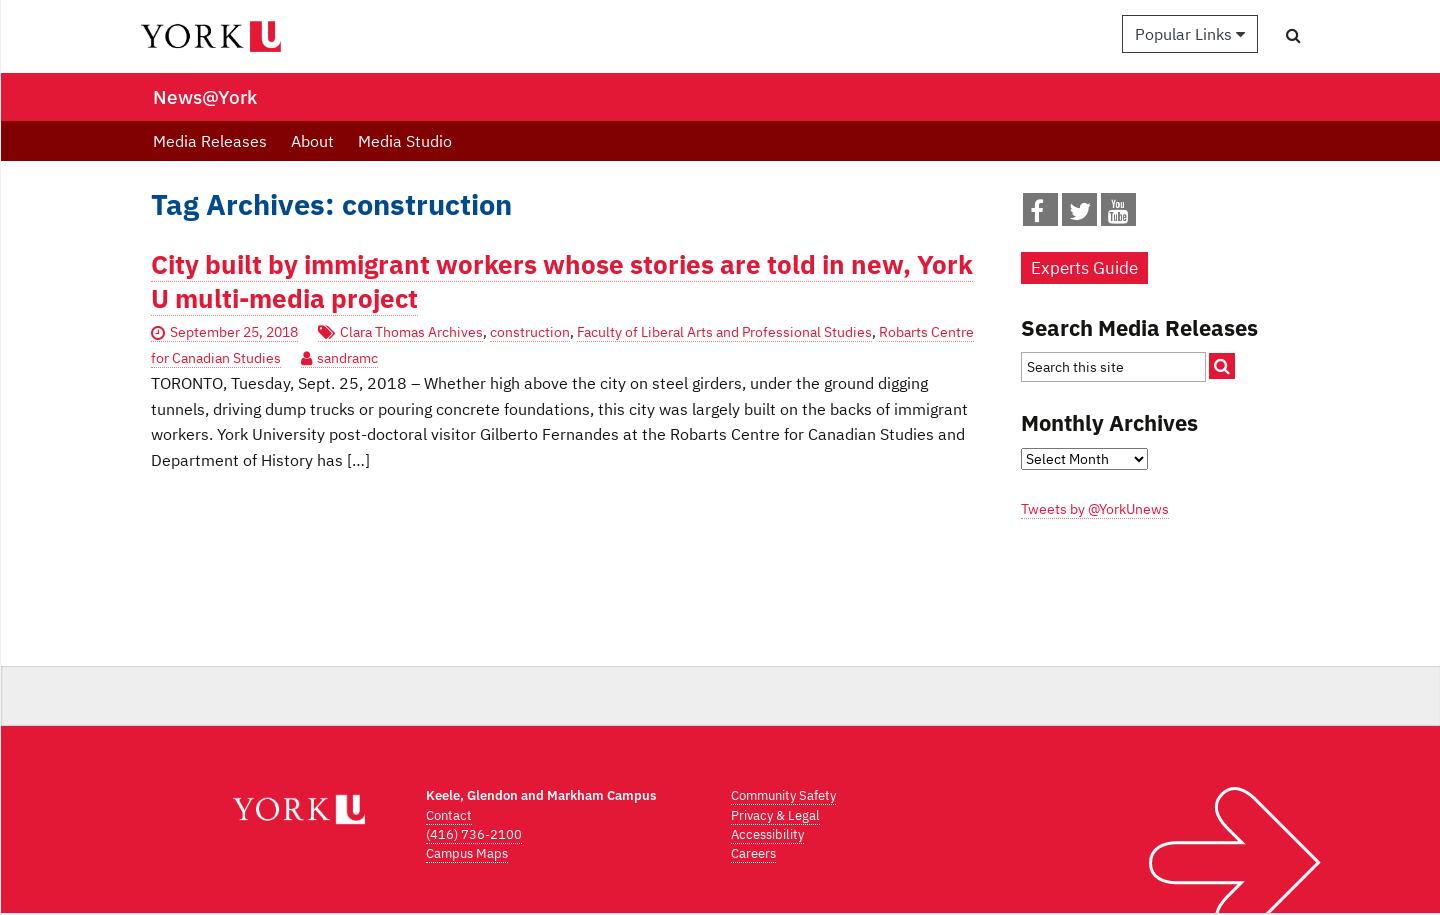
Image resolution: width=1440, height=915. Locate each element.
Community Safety (783, 795)
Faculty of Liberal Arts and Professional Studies (724, 332)
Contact (449, 815)
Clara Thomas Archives (411, 332)
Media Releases (210, 141)
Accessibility (767, 834)
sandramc (347, 358)
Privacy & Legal (775, 815)
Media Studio (405, 141)
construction (530, 332)
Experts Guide (1084, 268)
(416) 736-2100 (474, 834)
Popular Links (1190, 34)
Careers (753, 853)
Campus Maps (467, 853)
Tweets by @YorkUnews (1095, 509)
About (312, 141)
